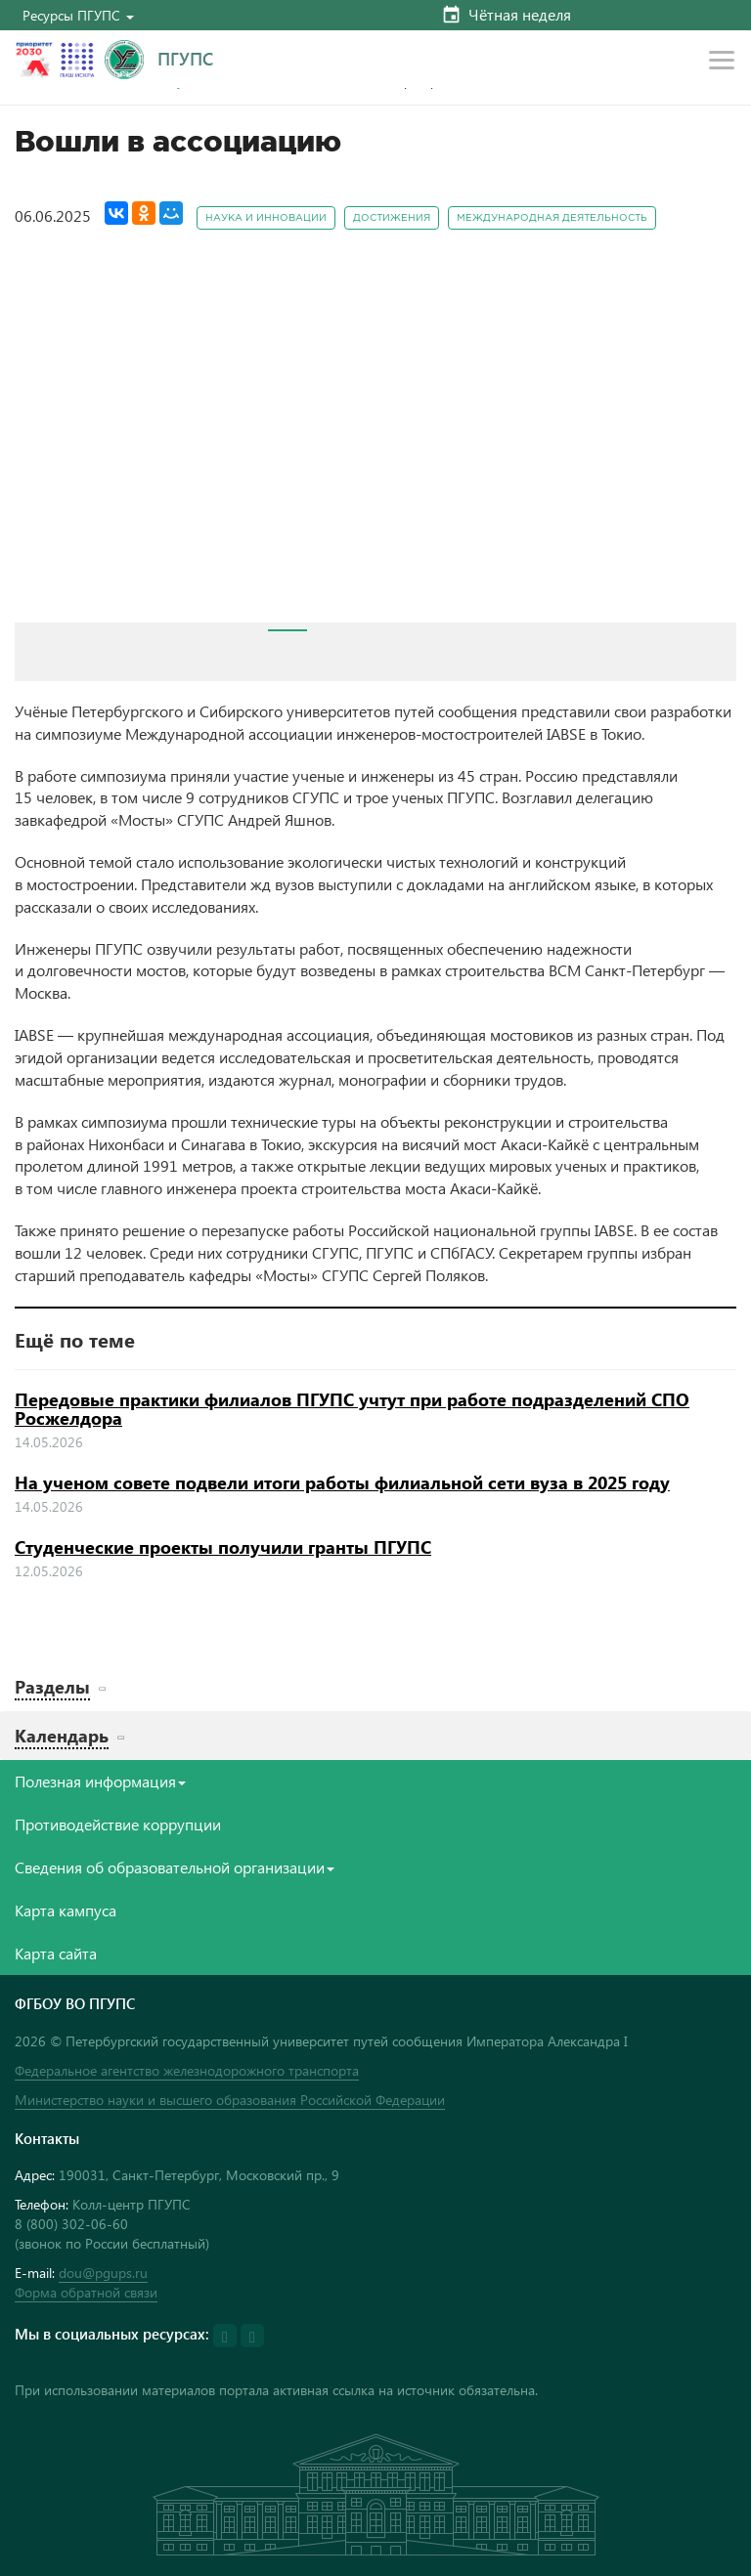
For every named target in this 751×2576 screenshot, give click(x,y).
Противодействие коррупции (118, 1824)
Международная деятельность (552, 218)
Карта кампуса (65, 1910)
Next (711, 441)
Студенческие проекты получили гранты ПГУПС (223, 1547)
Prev (40, 441)
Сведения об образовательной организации (174, 1867)
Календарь (62, 1735)
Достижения (391, 218)
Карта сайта (56, 1953)
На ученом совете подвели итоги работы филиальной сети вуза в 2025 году (342, 1482)
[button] (78, 15)
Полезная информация (100, 1781)
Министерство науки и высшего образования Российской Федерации (230, 2099)
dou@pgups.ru (103, 2272)
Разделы (52, 1686)
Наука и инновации (266, 218)
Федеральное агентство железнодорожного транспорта (187, 2070)
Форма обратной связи (86, 2292)
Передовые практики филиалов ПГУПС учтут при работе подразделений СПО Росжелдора (352, 1409)
